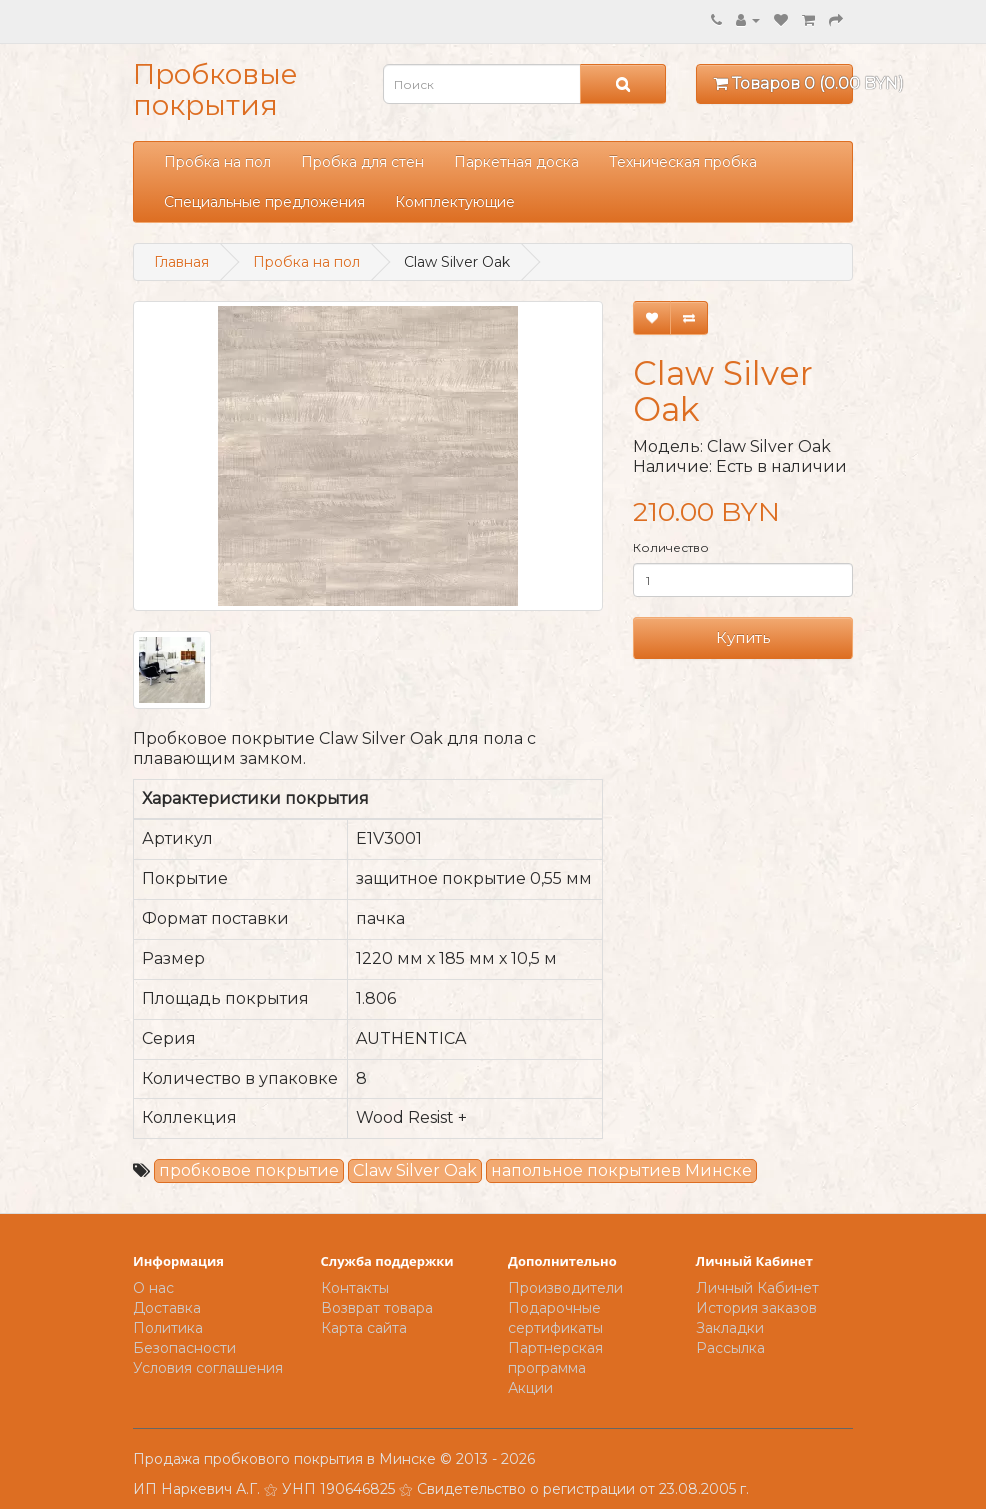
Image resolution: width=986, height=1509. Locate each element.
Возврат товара (377, 1308)
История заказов (756, 1308)
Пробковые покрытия (215, 89)
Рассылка (730, 1348)
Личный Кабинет (757, 1288)
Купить (743, 637)
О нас (153, 1288)
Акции (530, 1388)
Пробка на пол (217, 162)
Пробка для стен (362, 162)
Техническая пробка (683, 162)
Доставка (167, 1308)
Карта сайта (364, 1328)
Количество (671, 547)
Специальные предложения (264, 202)
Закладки (730, 1328)
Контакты (355, 1288)
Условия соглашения (208, 1368)
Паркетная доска (516, 162)
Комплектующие (455, 202)
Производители (565, 1288)
